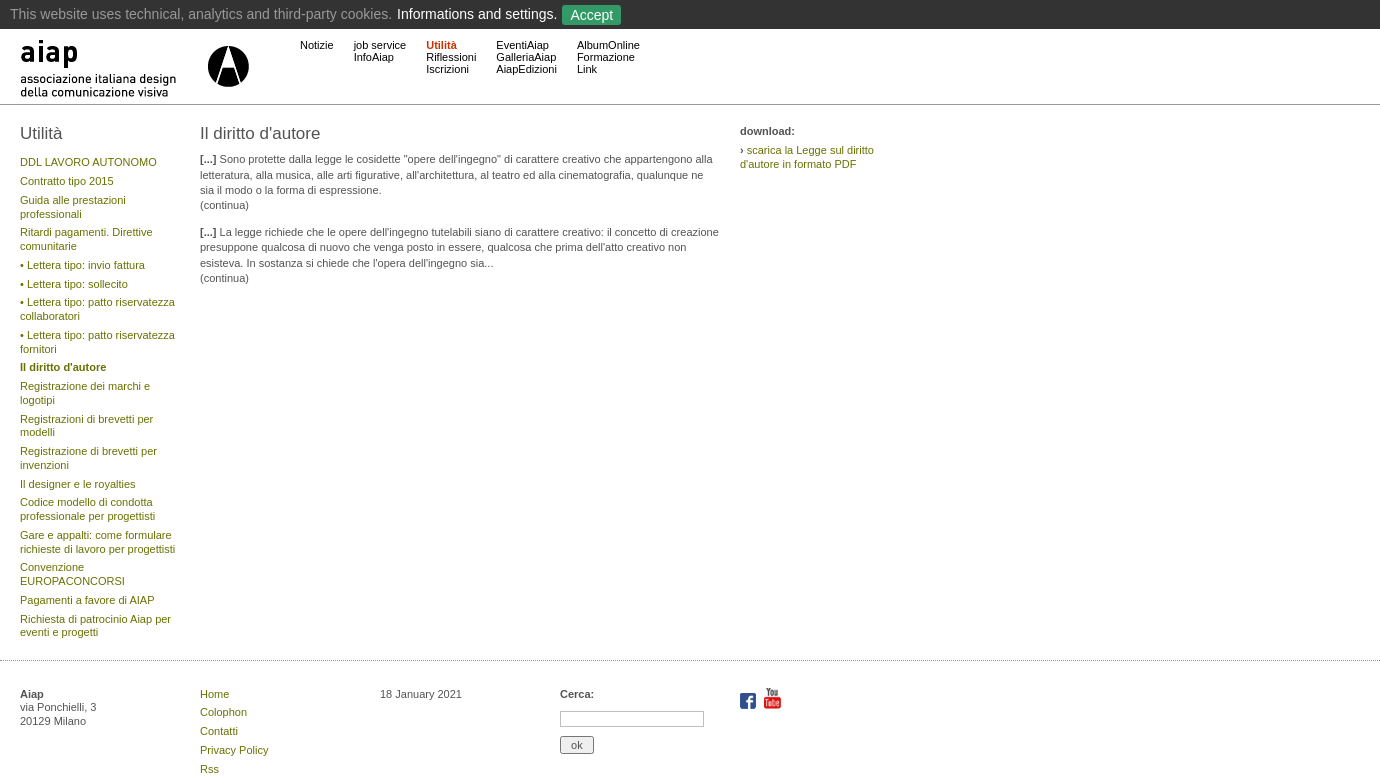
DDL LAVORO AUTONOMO (88, 162)
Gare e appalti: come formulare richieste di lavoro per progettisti (97, 542)
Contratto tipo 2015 (67, 181)
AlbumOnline (608, 45)
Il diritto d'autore (63, 367)
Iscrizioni (447, 69)
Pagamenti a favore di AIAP (87, 600)
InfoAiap (374, 57)
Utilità (441, 45)
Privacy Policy (234, 750)
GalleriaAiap (526, 57)
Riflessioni (451, 57)
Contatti (219, 731)
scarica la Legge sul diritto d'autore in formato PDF (807, 157)
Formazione (606, 57)
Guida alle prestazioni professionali (73, 207)
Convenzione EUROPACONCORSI (72, 574)
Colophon (223, 712)
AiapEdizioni (526, 69)
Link (587, 69)
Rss (209, 769)
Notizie (317, 45)
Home (214, 694)
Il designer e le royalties (78, 484)
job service (380, 45)
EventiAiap (522, 45)
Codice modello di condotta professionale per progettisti (87, 509)
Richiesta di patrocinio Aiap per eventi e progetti (95, 626)
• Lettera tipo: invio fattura (82, 265)
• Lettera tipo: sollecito (74, 284)
